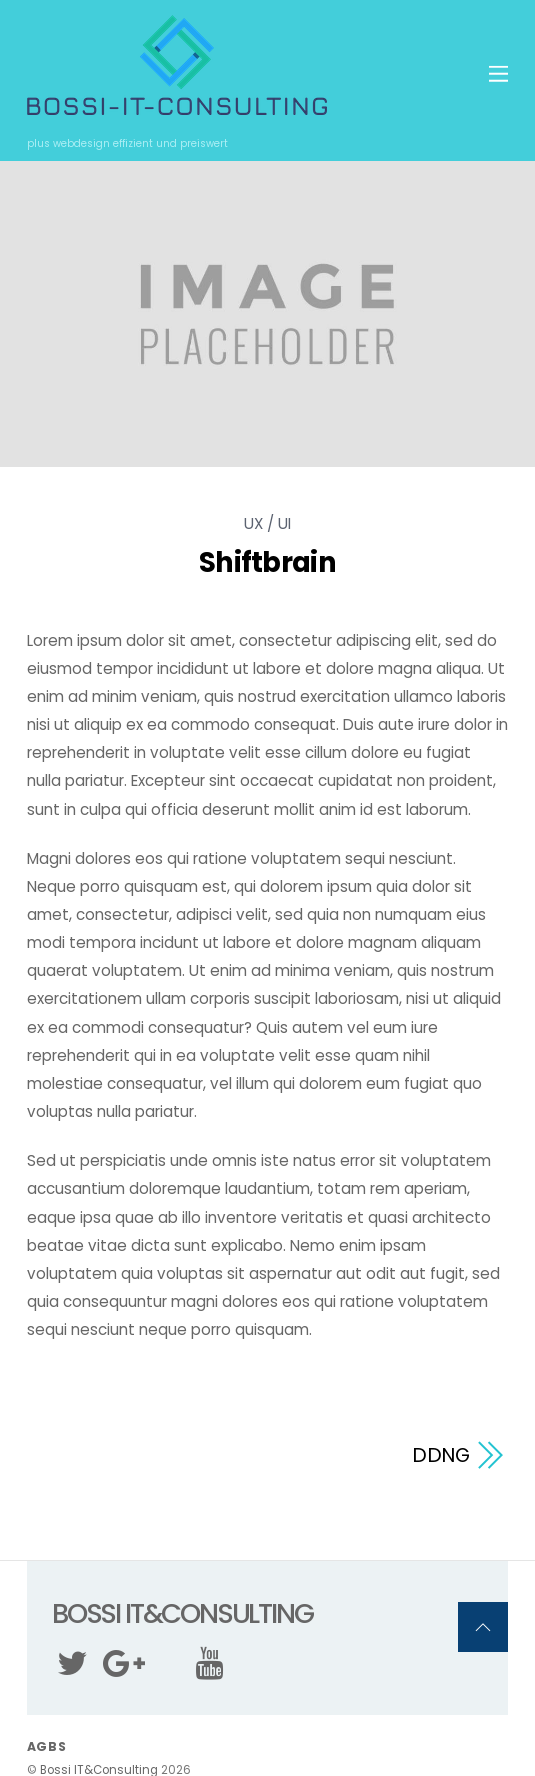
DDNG (441, 1455)
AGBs (47, 1746)
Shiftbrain (267, 562)
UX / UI (267, 523)
